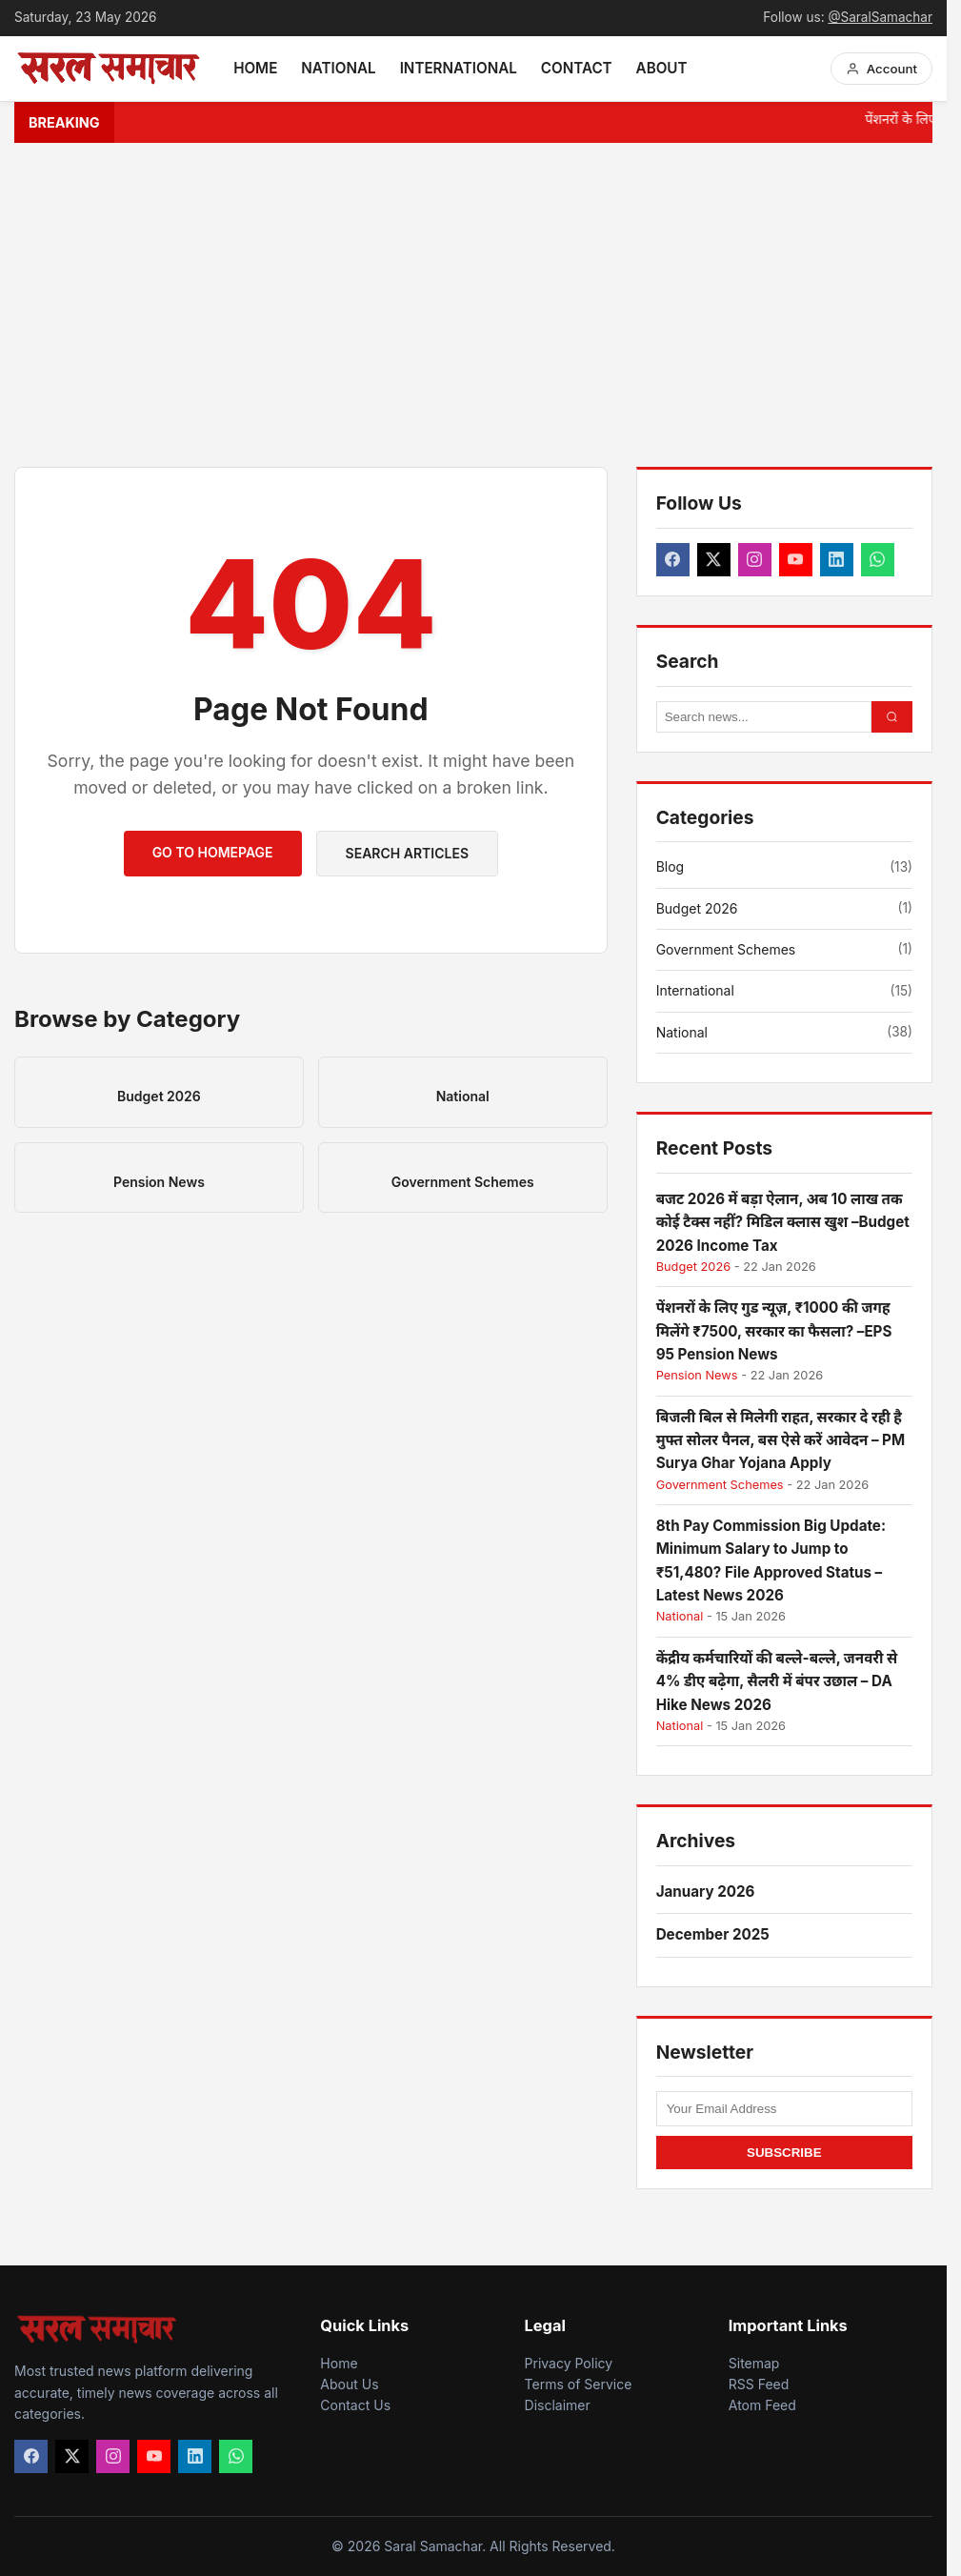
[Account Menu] (881, 68)
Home (255, 68)
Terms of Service (578, 2384)
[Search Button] (891, 717)
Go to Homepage (212, 852)
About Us (349, 2384)
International (458, 68)
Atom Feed (762, 2405)
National (338, 68)
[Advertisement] (480, 304)
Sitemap (754, 2363)
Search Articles (407, 853)
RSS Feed (759, 2384)
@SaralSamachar (880, 17)
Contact (576, 68)
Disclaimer (558, 2405)
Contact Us (355, 2405)
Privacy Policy (569, 2363)
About (662, 68)
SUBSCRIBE (784, 2152)
